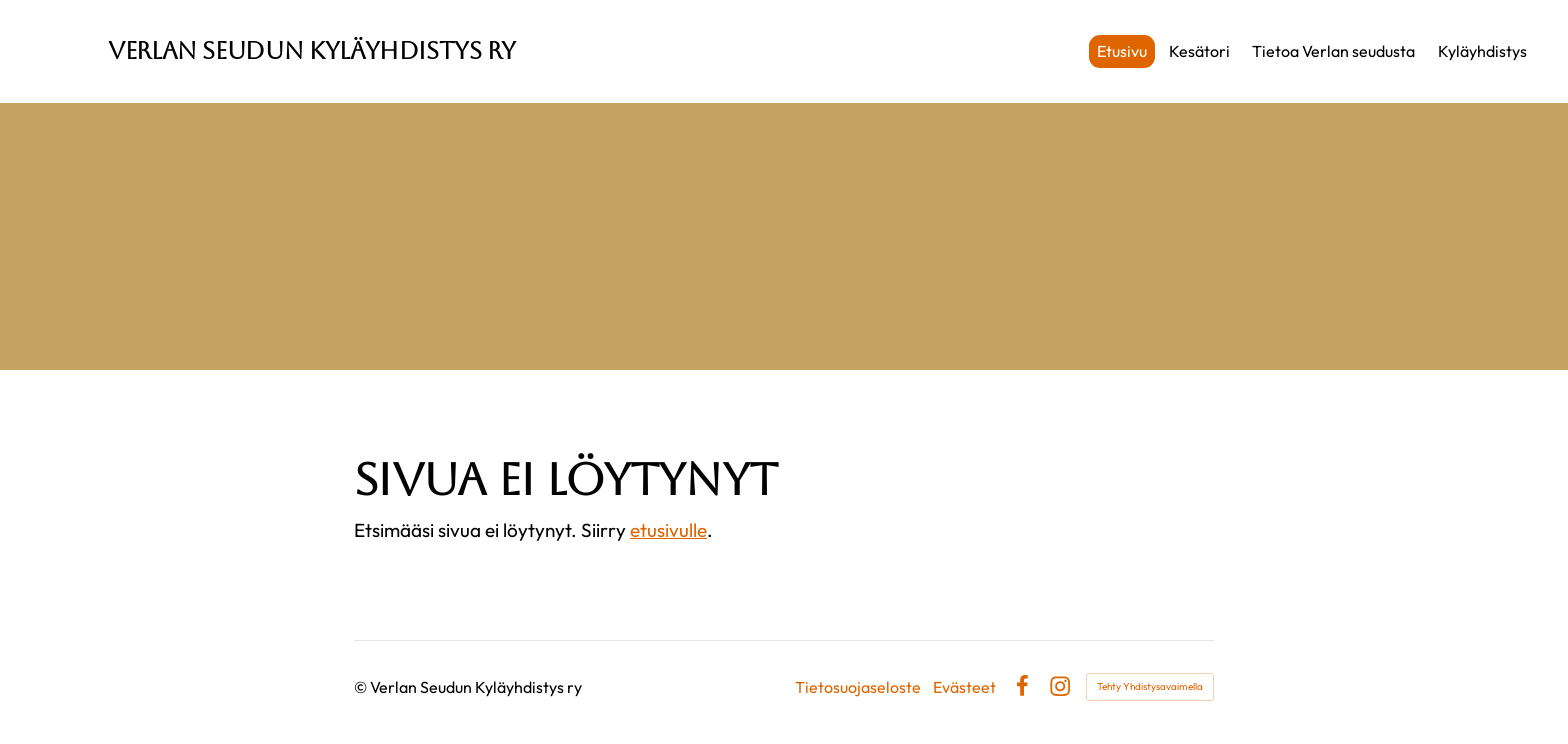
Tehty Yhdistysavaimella (1150, 686)
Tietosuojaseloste (858, 687)
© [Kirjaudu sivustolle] (362, 687)
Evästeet (964, 687)
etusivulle (668, 530)
